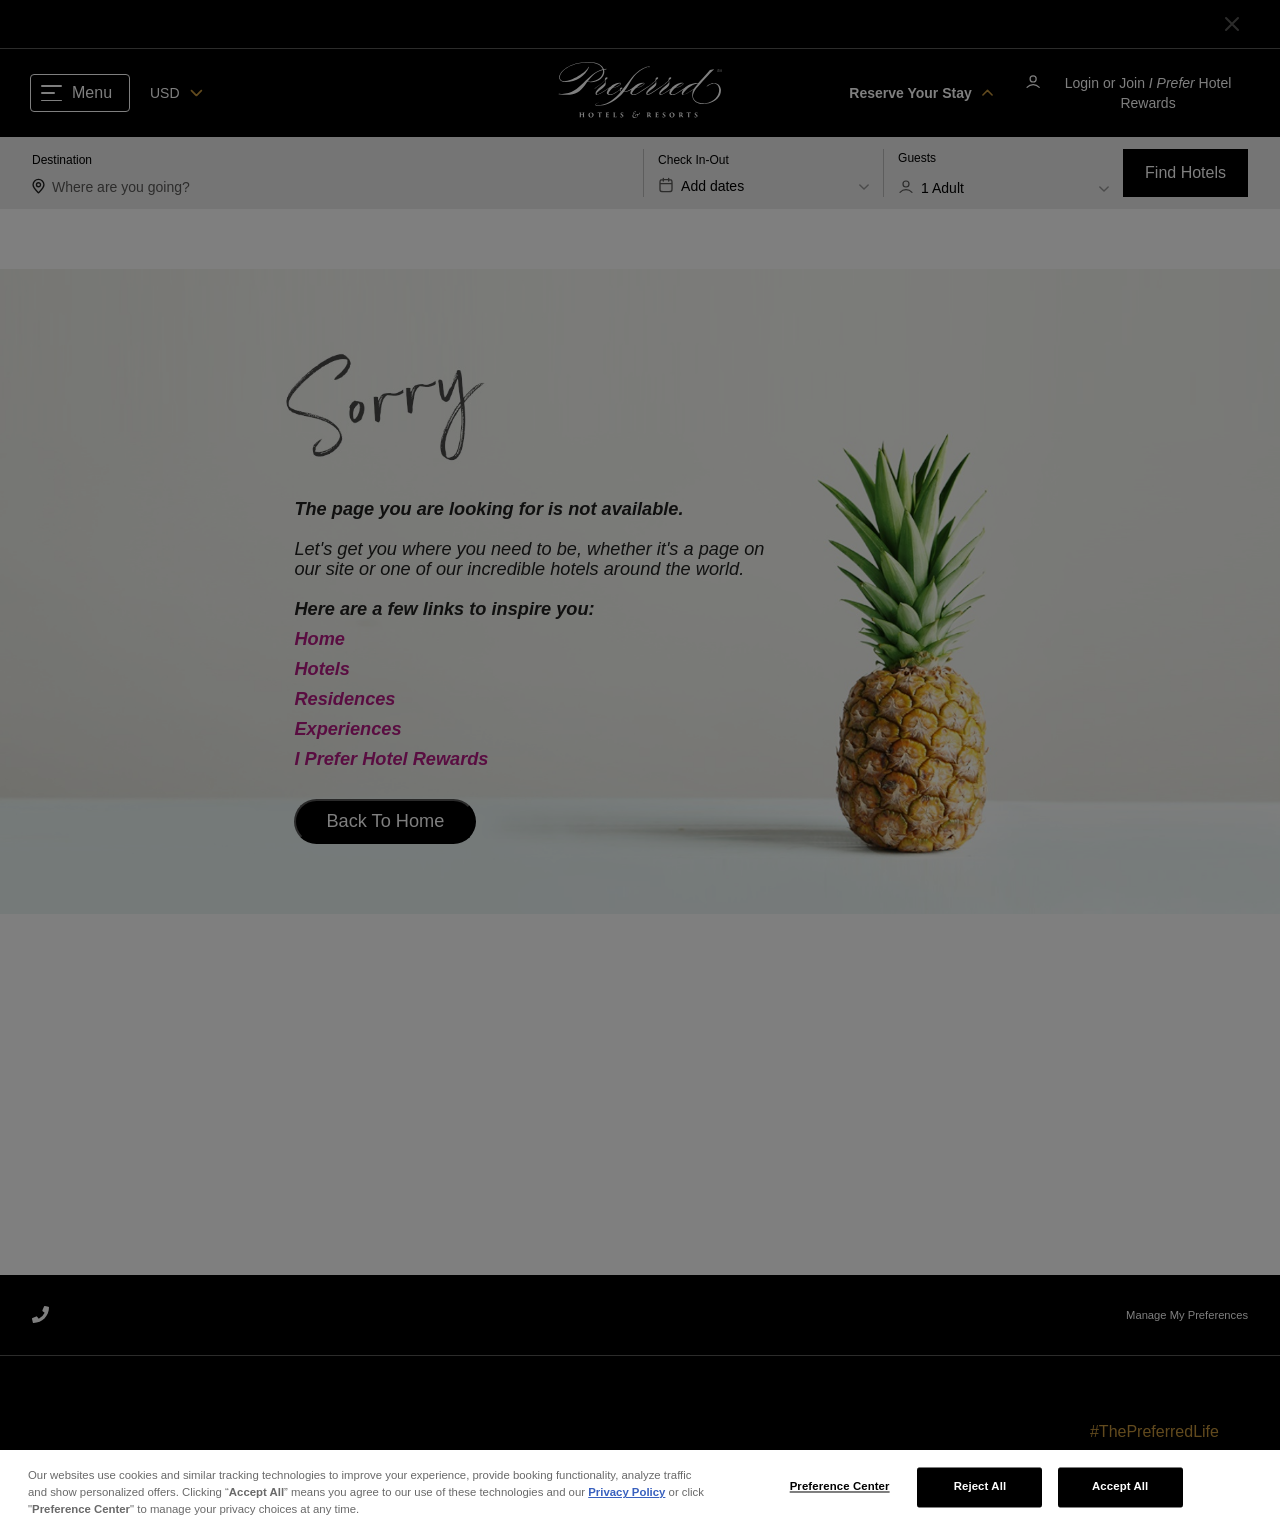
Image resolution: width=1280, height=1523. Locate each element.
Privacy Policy (626, 1500)
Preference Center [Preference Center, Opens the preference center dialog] (840, 1494)
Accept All (1120, 1494)
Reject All (980, 1494)
